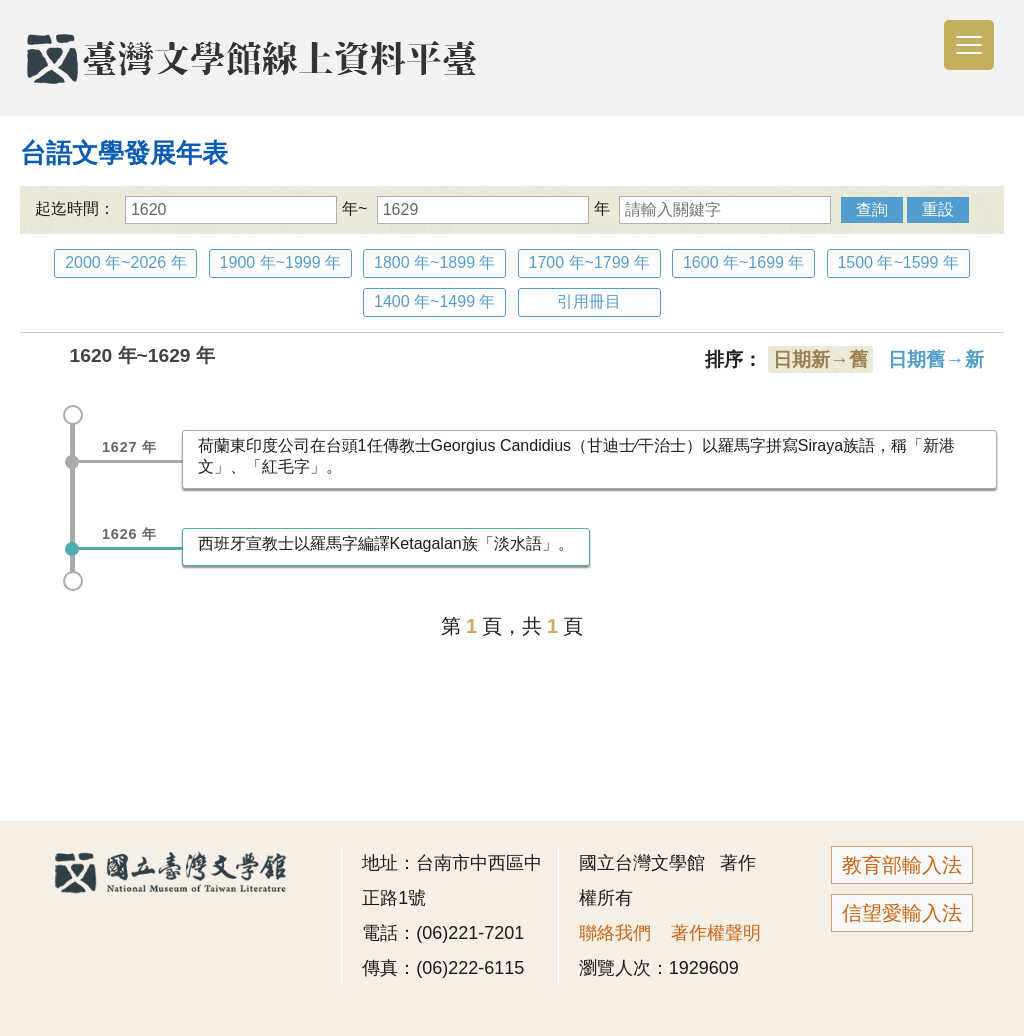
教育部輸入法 (902, 865)
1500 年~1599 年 (897, 262)
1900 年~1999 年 (280, 262)
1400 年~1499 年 (434, 301)
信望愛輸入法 (902, 913)
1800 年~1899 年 (434, 262)
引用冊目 (589, 301)
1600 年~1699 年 (743, 262)
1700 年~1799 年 (589, 262)
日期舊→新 (935, 359)
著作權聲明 (716, 933)
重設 (938, 209)
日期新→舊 (820, 359)
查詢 (872, 209)
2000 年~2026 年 (125, 262)
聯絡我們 (615, 933)
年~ (246, 208)
